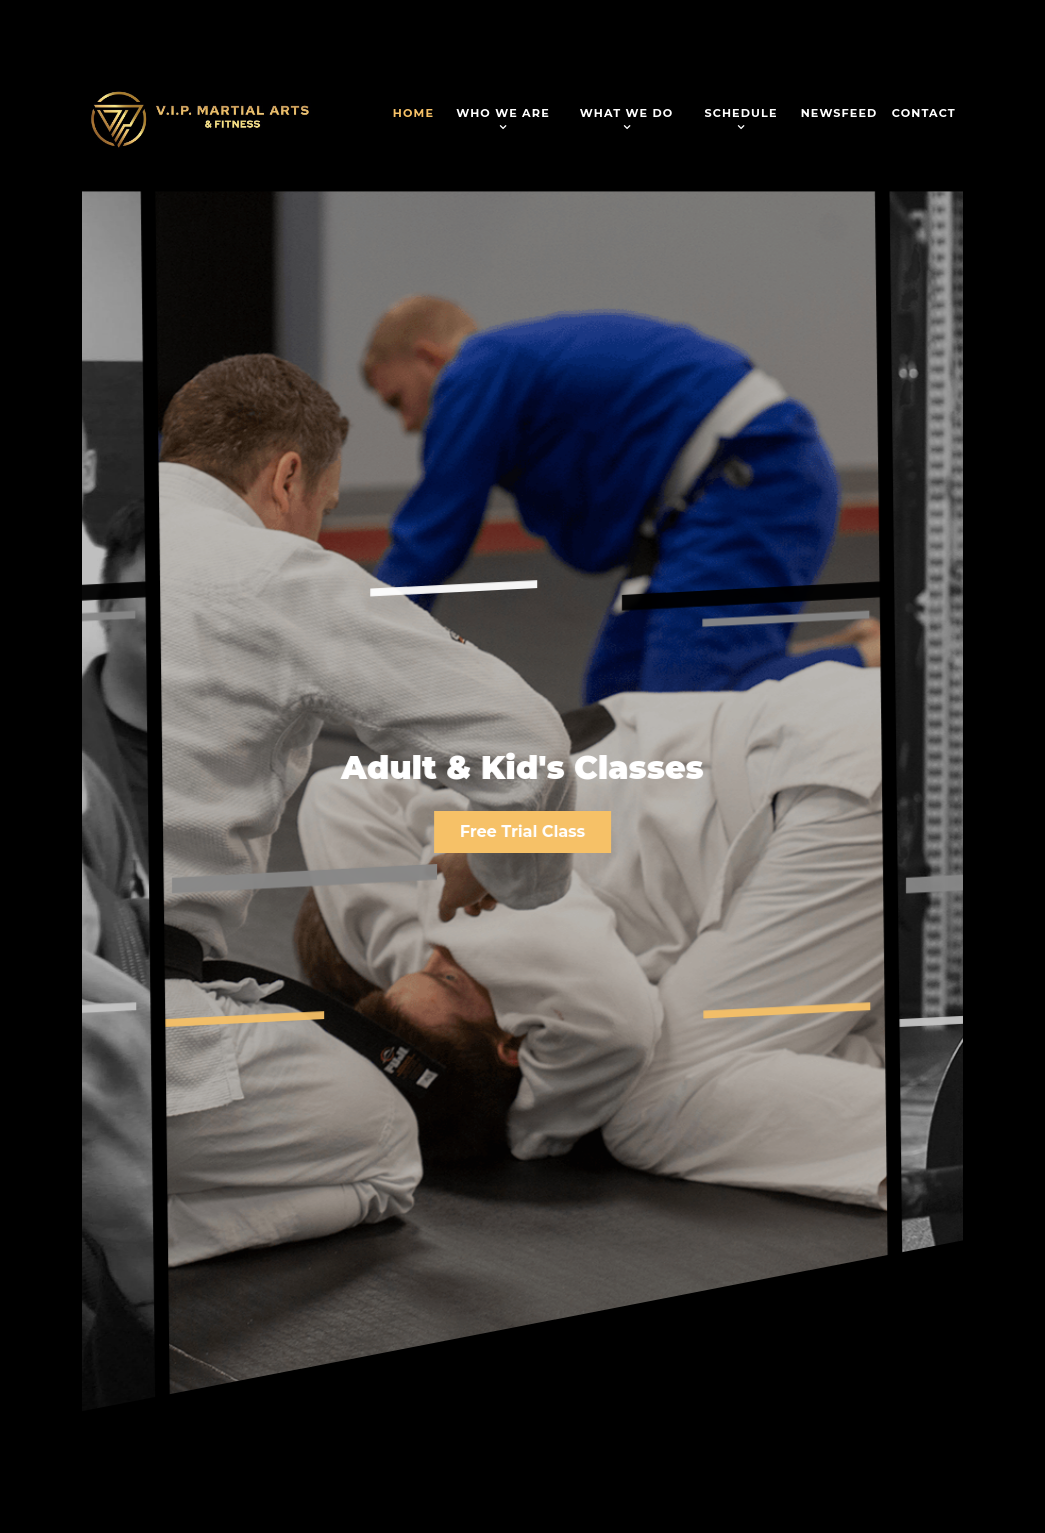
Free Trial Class (522, 831)
